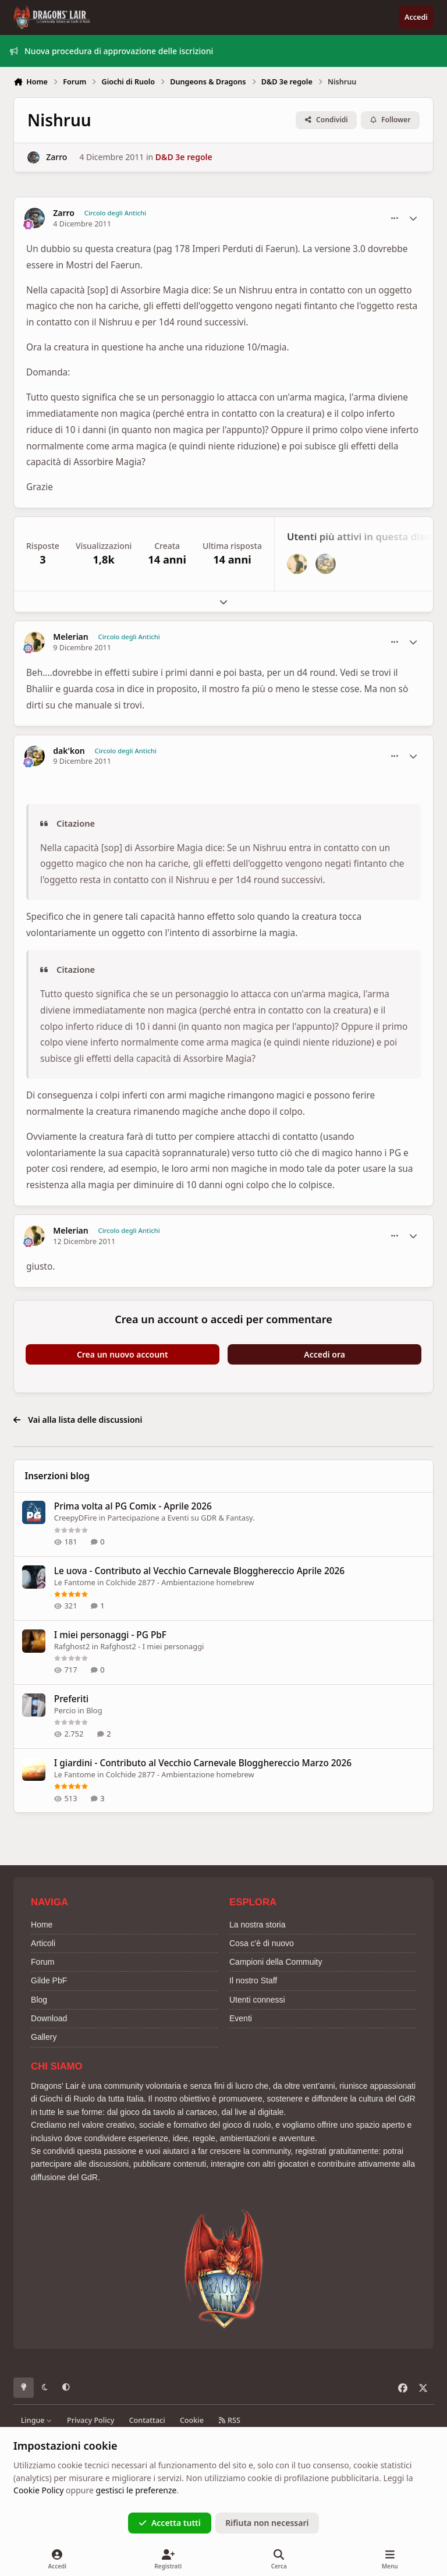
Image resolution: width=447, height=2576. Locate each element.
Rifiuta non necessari (266, 2522)
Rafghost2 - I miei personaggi (152, 1645)
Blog (94, 1710)
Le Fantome (74, 1581)
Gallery (43, 2037)
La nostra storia (257, 1924)
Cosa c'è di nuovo (261, 1943)
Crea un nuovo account (122, 1354)
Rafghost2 (72, 1645)
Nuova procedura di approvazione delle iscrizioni (112, 50)
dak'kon (69, 751)
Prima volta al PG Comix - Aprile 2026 (133, 1506)
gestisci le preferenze (136, 2490)
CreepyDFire (75, 1517)
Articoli (43, 1943)
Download (49, 2018)
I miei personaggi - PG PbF (110, 1634)
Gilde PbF (49, 1980)
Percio (65, 1710)
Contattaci (147, 2420)
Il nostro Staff (253, 1980)
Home (41, 1924)
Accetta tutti (170, 2522)
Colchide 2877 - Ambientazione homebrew (180, 1581)
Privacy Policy (90, 2420)
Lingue (36, 2420)
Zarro (56, 156)
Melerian (70, 637)
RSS (229, 2420)
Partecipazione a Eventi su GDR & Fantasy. (180, 1517)
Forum (42, 1961)
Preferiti (71, 1698)
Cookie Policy (38, 2490)
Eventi (240, 2018)
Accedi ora (324, 1354)
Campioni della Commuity (275, 1961)
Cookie (192, 2420)
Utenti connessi (257, 1999)
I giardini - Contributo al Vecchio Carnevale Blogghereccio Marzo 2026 (203, 1762)
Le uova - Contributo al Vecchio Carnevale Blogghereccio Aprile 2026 (199, 1570)
